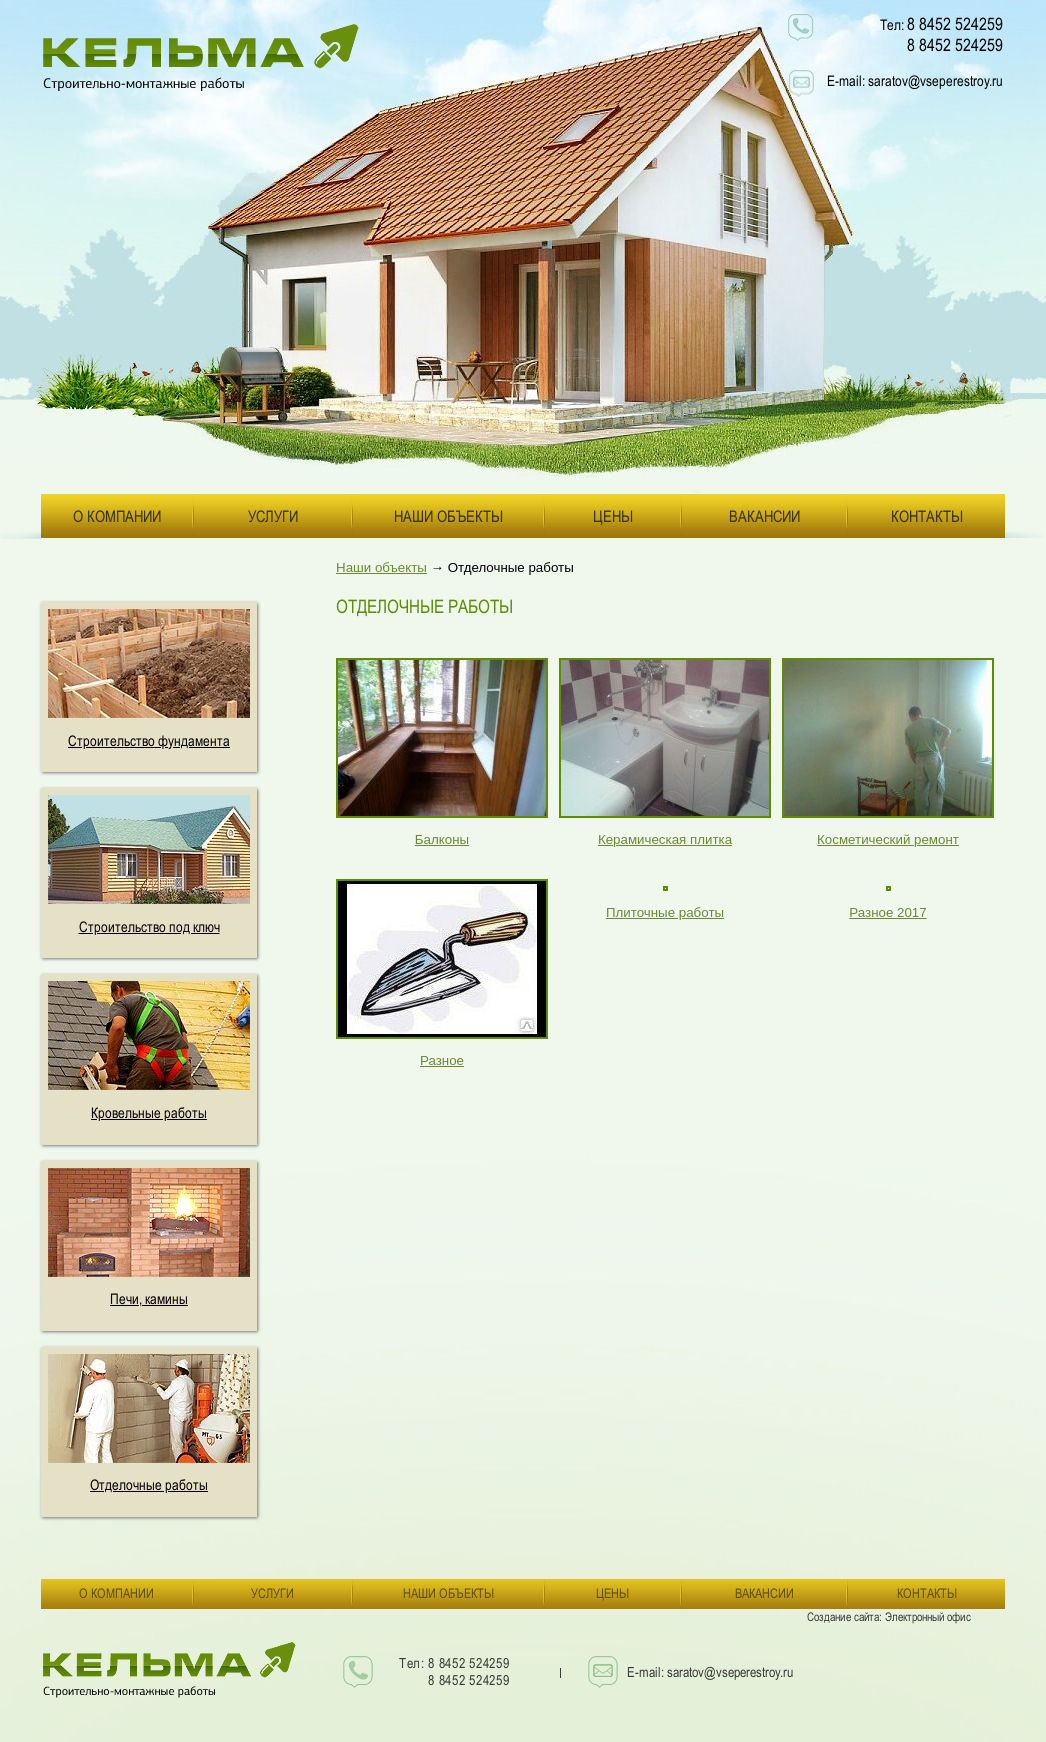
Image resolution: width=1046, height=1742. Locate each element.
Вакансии (764, 516)
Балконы (442, 839)
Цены (613, 516)
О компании (117, 516)
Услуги (273, 516)
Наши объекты (448, 516)
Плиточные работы (665, 912)
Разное (442, 1060)
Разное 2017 (887, 912)
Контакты (927, 516)
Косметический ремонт (888, 839)
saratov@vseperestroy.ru (935, 80)
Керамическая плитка (665, 839)
